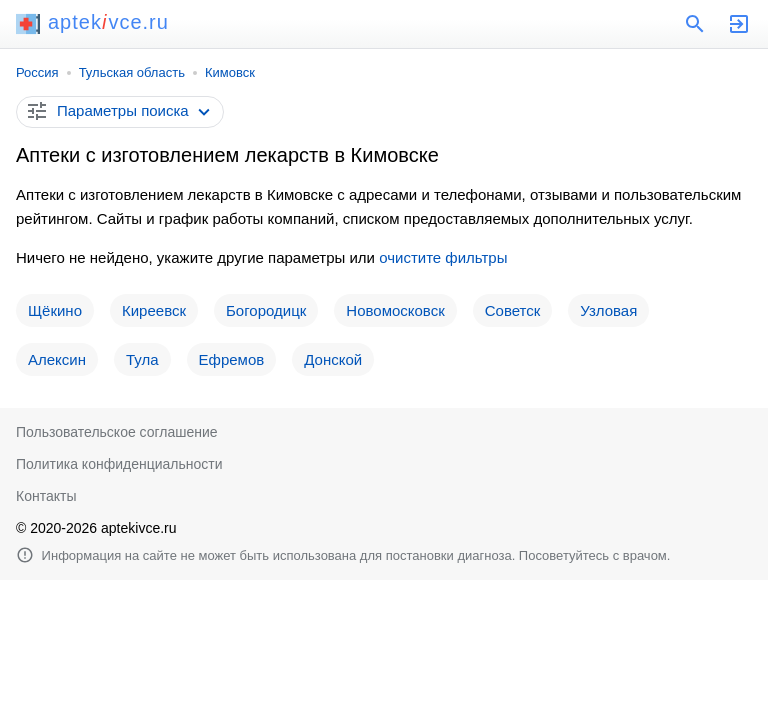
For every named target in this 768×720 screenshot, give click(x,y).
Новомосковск (395, 310)
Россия (37, 72)
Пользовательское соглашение (117, 432)
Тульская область (132, 72)
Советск (513, 310)
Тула (142, 359)
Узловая (608, 310)
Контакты (46, 496)
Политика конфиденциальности (119, 464)
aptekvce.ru (92, 22)
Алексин (57, 359)
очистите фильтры (443, 257)
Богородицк (266, 310)
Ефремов (232, 359)
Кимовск (230, 72)
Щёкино (55, 310)
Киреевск (154, 310)
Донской (333, 359)
